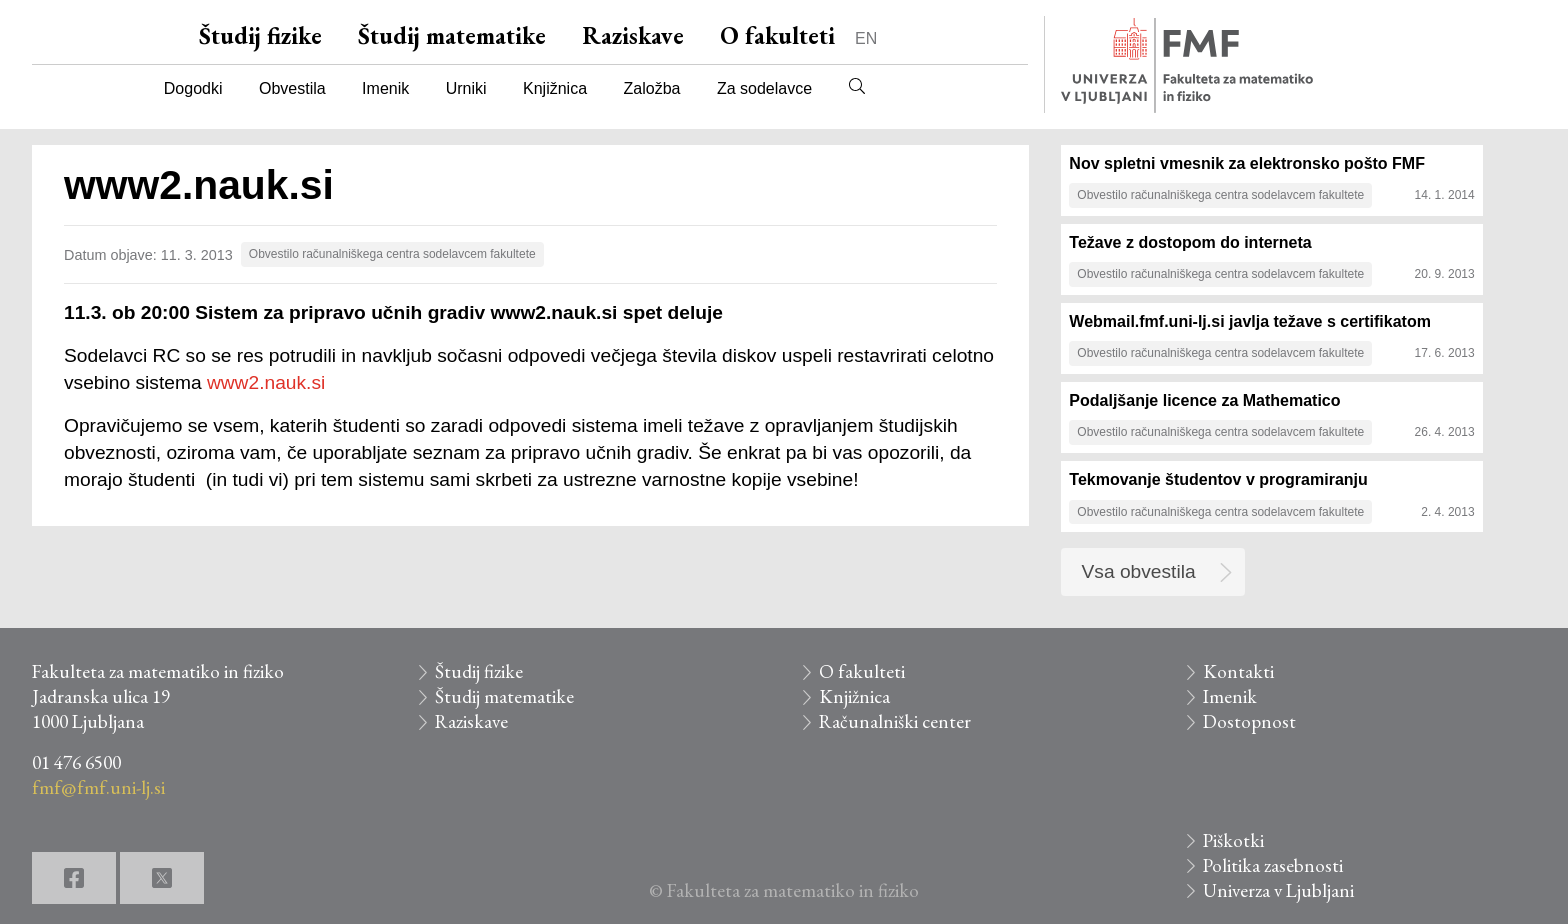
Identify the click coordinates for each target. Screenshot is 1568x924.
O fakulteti (777, 35)
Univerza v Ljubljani (1278, 890)
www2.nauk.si (266, 382)
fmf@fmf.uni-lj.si (98, 787)
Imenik (385, 88)
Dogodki (193, 88)
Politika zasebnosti (1273, 865)
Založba (652, 88)
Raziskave (633, 35)
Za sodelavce (764, 88)
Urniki (466, 88)
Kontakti (1238, 671)
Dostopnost (1249, 721)
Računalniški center (895, 721)
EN (866, 38)
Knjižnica (555, 88)
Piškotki (1233, 840)
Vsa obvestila (1139, 571)
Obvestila (292, 88)
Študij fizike (260, 35)
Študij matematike (452, 35)
